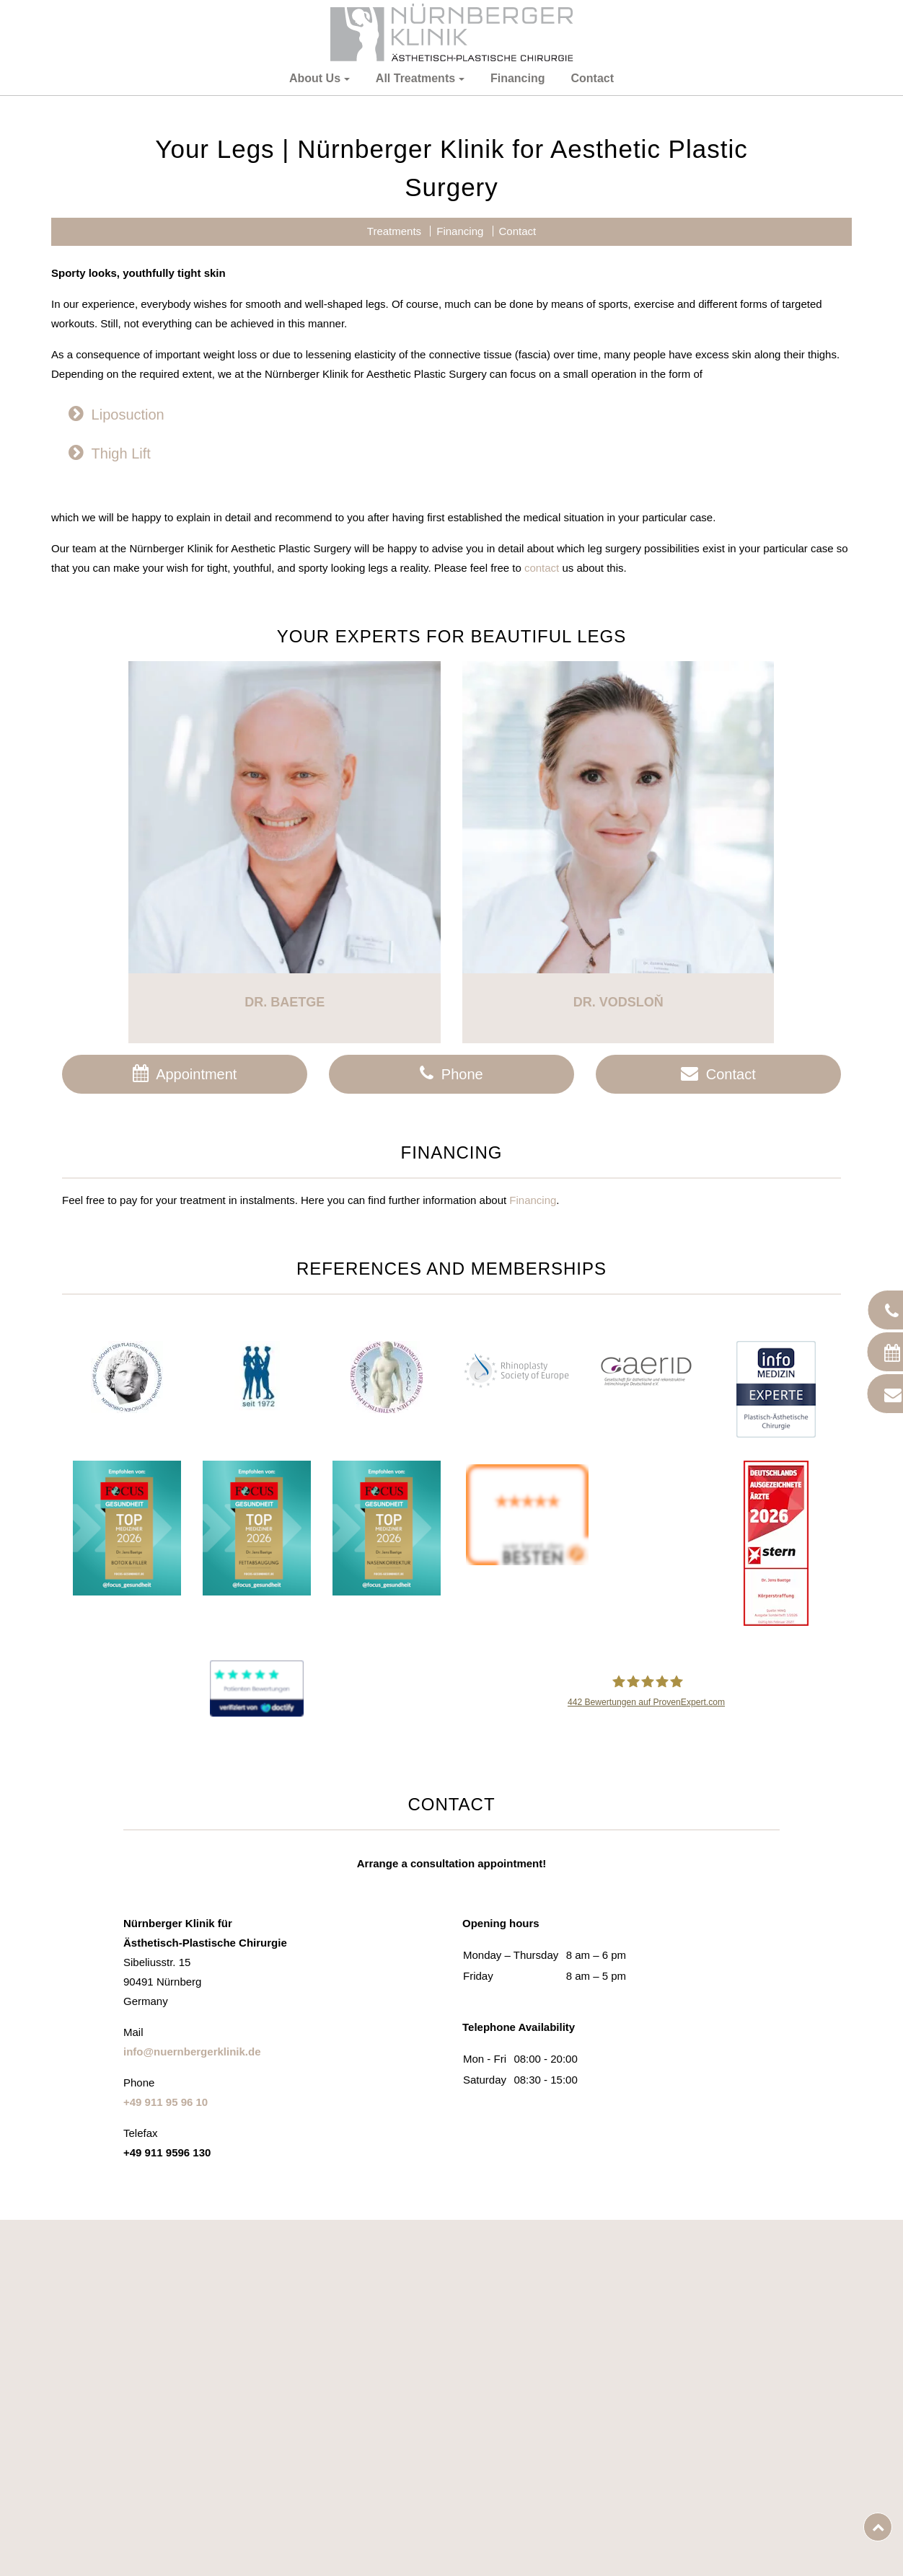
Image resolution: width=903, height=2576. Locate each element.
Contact (592, 78)
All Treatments (415, 78)
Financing (517, 78)
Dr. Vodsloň (618, 1189)
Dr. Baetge (285, 1189)
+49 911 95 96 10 (165, 2289)
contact (541, 756)
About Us (314, 78)
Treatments (394, 419)
